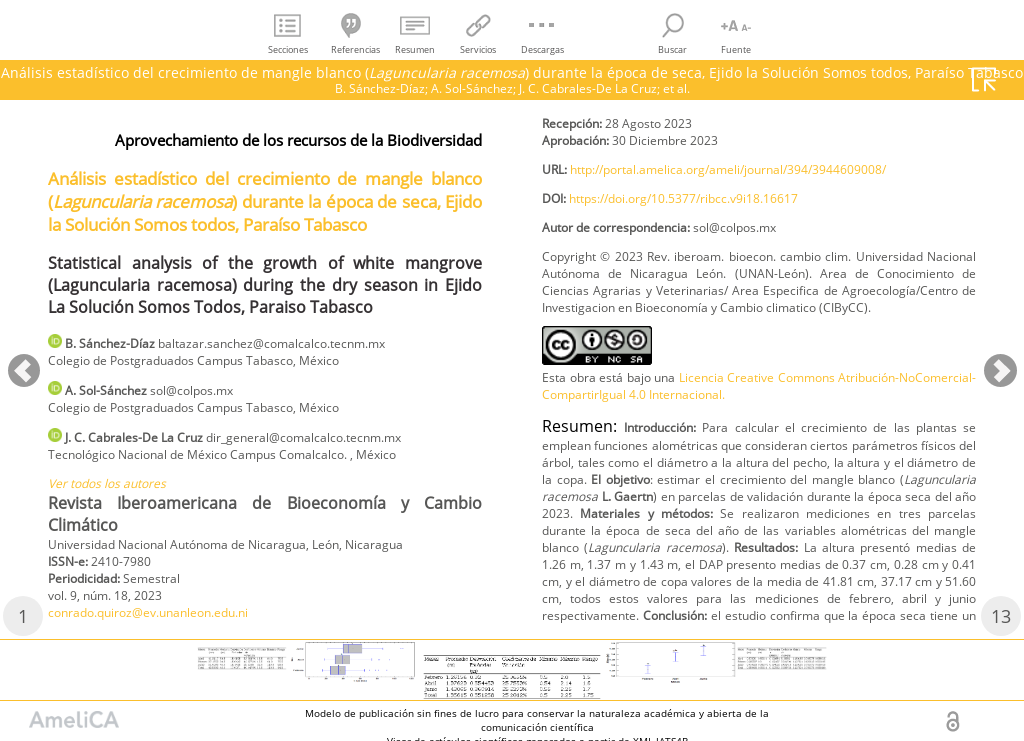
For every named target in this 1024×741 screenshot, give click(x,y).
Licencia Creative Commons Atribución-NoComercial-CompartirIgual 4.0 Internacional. (759, 471)
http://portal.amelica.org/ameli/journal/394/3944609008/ (765, 214)
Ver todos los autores (118, 499)
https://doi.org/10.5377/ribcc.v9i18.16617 (712, 247)
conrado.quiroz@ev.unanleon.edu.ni (664, 124)
